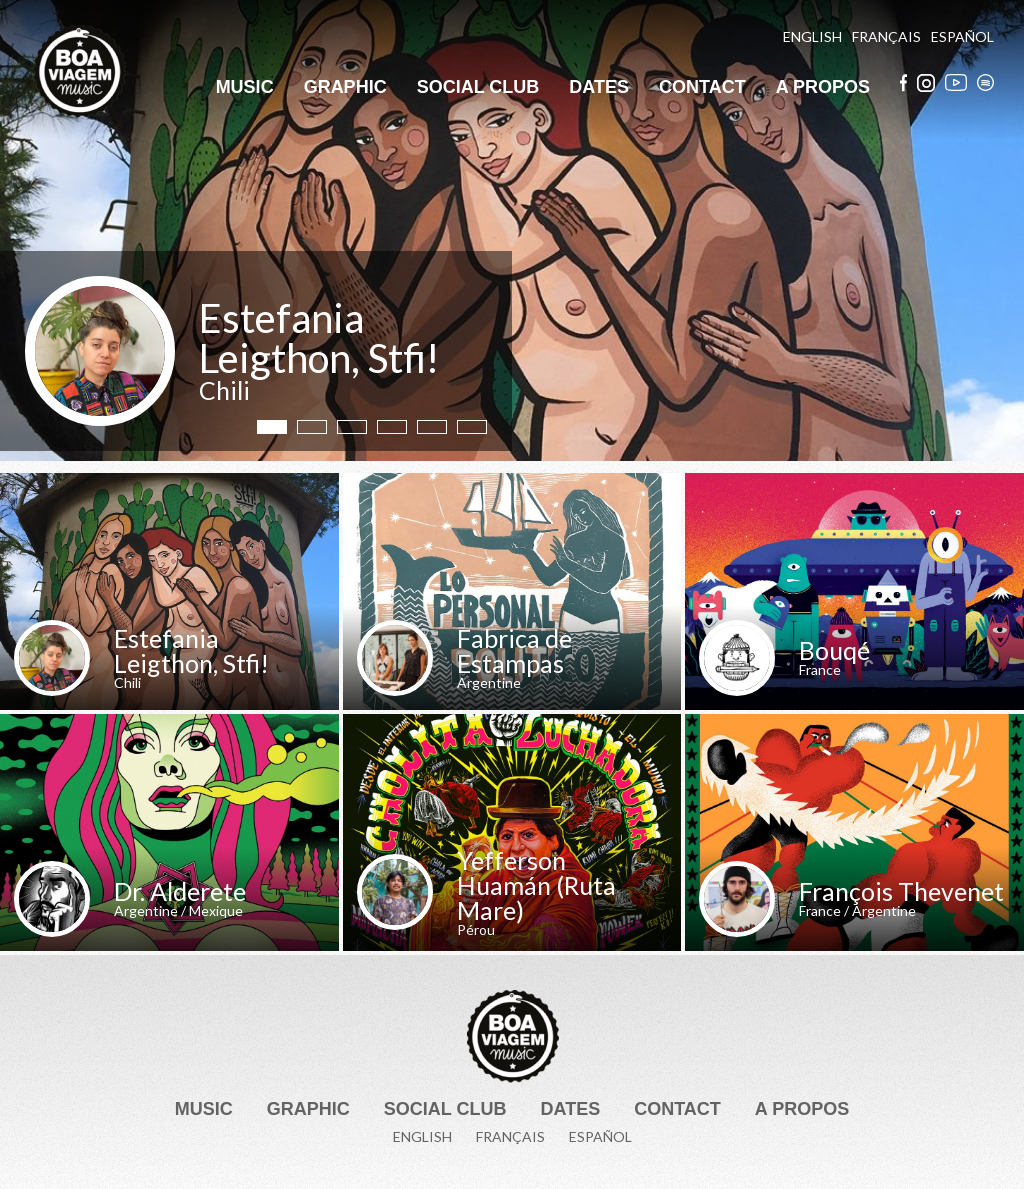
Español (962, 37)
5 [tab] (432, 427)
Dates (599, 87)
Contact (702, 87)
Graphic (345, 87)
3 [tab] (352, 427)
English (812, 37)
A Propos (823, 87)
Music (245, 87)
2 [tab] (312, 427)
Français (886, 37)
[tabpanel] (512, 230)
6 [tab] (472, 427)
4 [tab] (392, 427)
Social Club (478, 87)
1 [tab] (272, 427)
